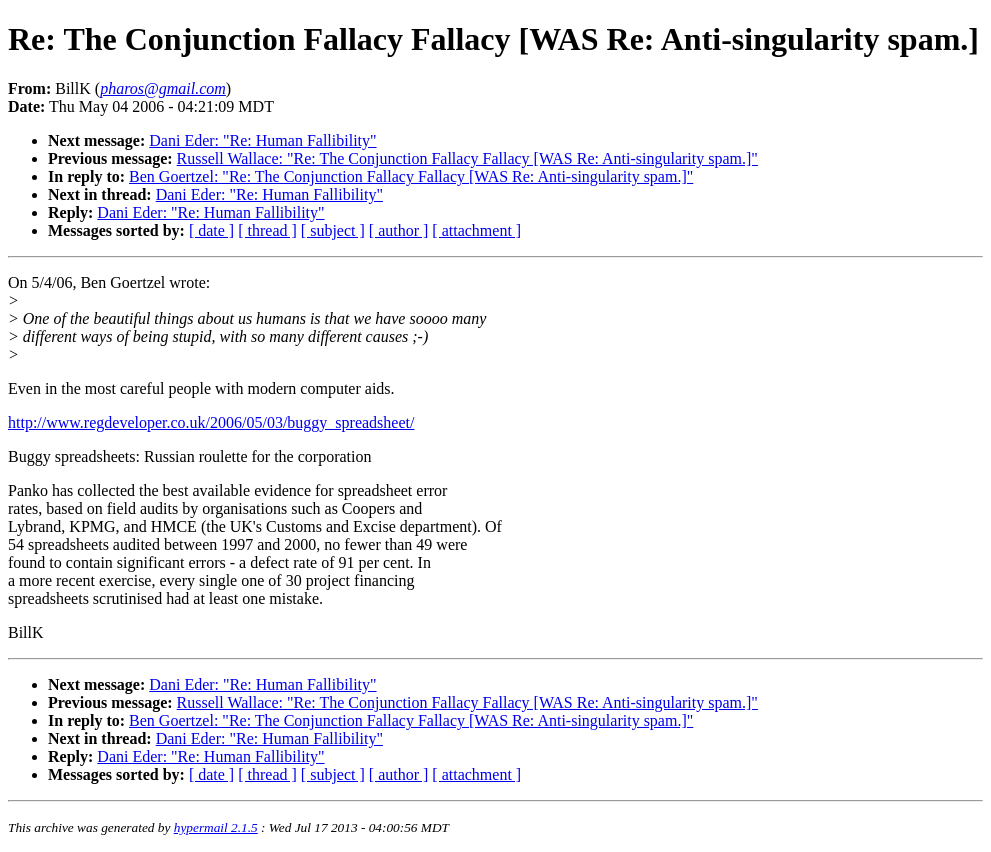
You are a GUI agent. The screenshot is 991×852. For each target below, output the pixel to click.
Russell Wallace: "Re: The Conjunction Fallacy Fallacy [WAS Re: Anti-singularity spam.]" (467, 158)
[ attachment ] (476, 230)
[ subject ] (333, 230)
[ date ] (211, 230)
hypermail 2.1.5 (216, 827)
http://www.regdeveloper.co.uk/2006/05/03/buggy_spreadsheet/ (211, 422)
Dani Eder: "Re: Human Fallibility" (262, 140)
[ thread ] (267, 230)
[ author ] (399, 230)
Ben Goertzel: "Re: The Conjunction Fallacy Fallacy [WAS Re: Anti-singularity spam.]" (411, 176)
